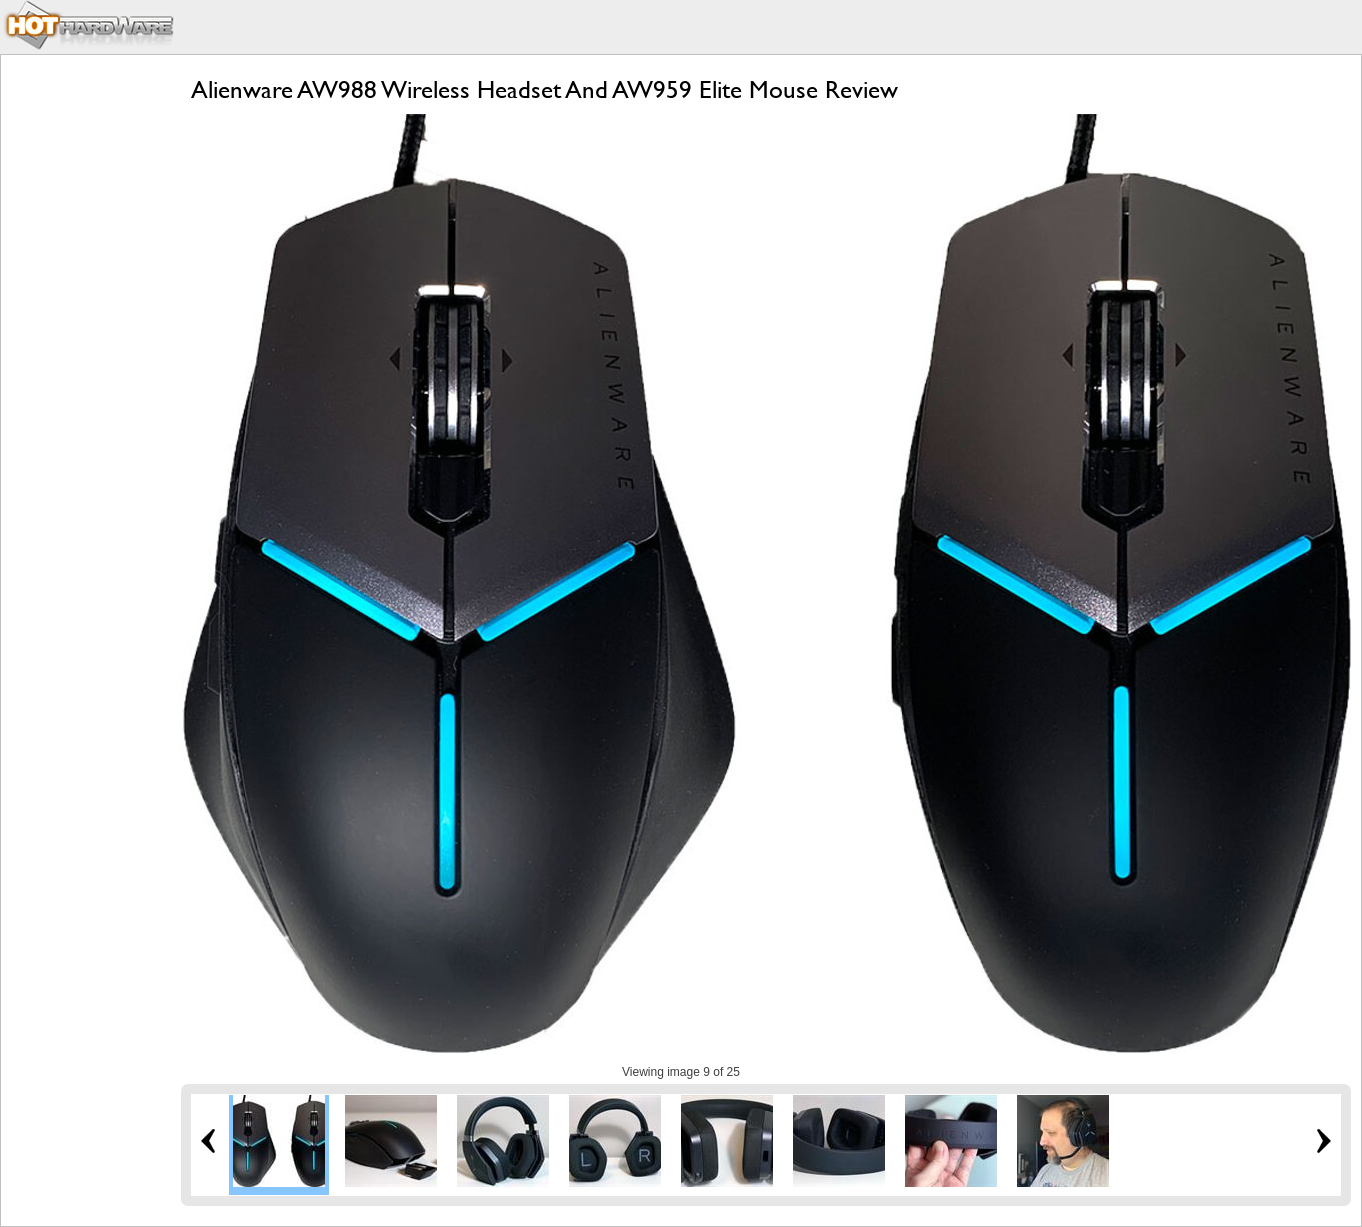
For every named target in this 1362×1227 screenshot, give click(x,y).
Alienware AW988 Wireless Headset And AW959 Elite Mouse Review (544, 89)
